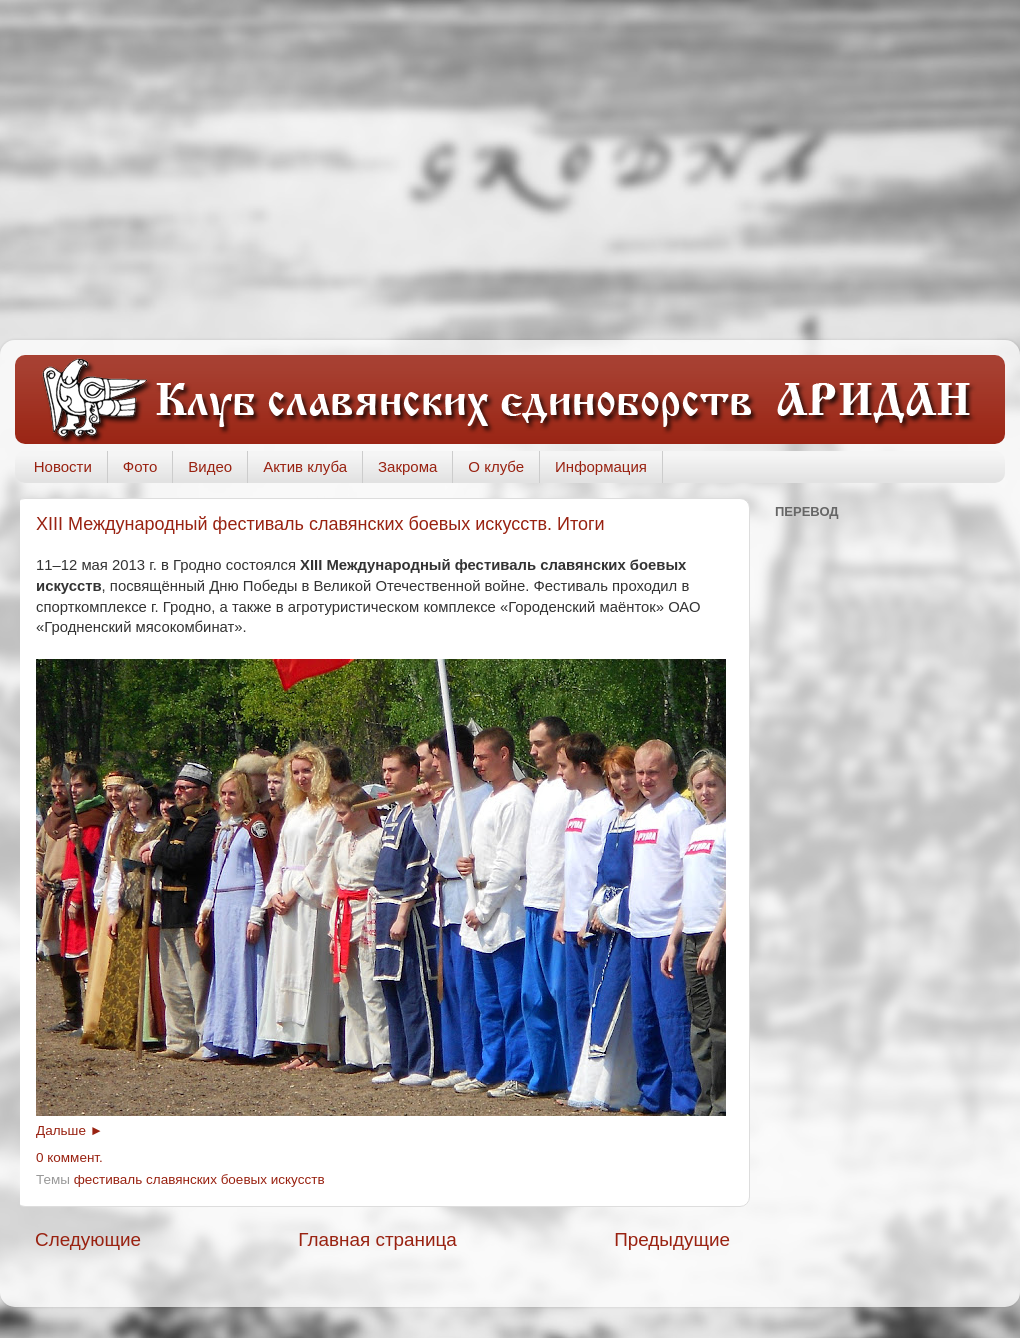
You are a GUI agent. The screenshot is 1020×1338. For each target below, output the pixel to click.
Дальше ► (69, 1130)
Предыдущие (672, 1239)
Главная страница (377, 1239)
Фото (140, 466)
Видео (210, 466)
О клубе (496, 466)
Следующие (88, 1239)
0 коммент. (69, 1157)
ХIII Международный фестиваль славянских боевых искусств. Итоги (320, 524)
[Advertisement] (510, 170)
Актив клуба (305, 466)
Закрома (407, 466)
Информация (601, 466)
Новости (63, 466)
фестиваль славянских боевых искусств (199, 1179)
